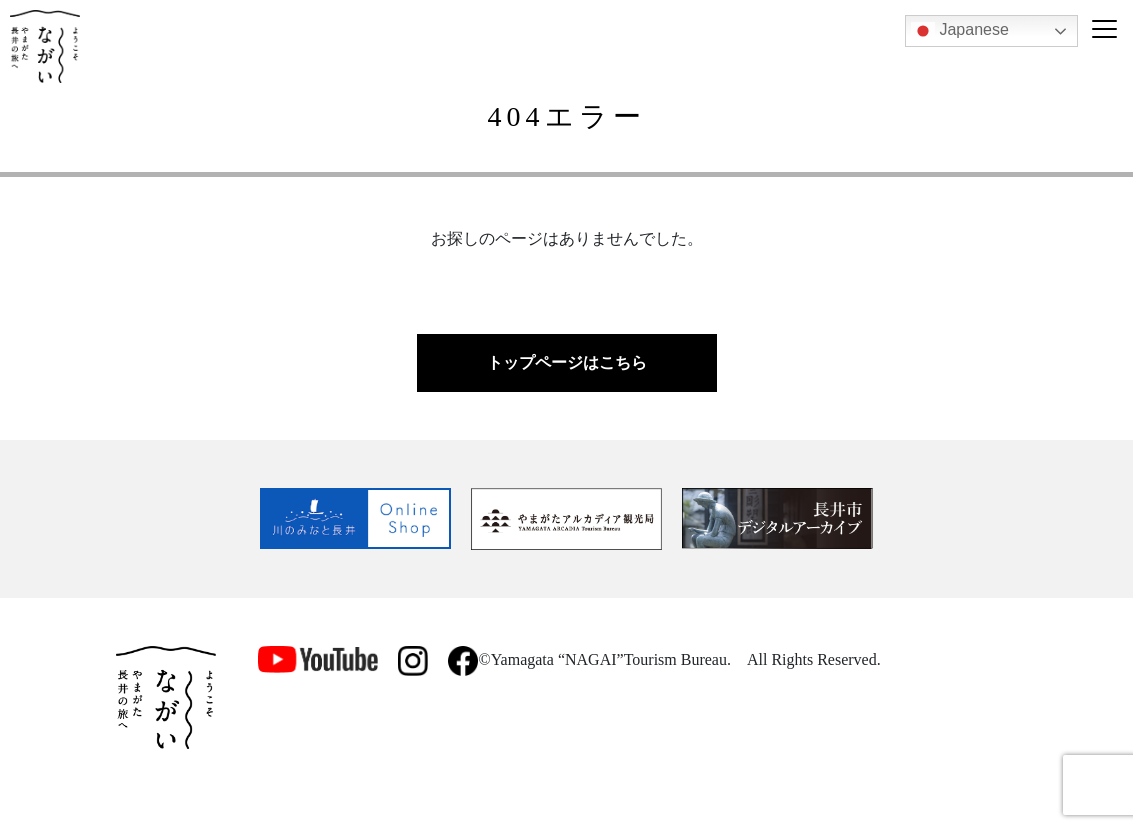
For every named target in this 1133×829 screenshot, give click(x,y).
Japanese (960, 31)
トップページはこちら (567, 362)
